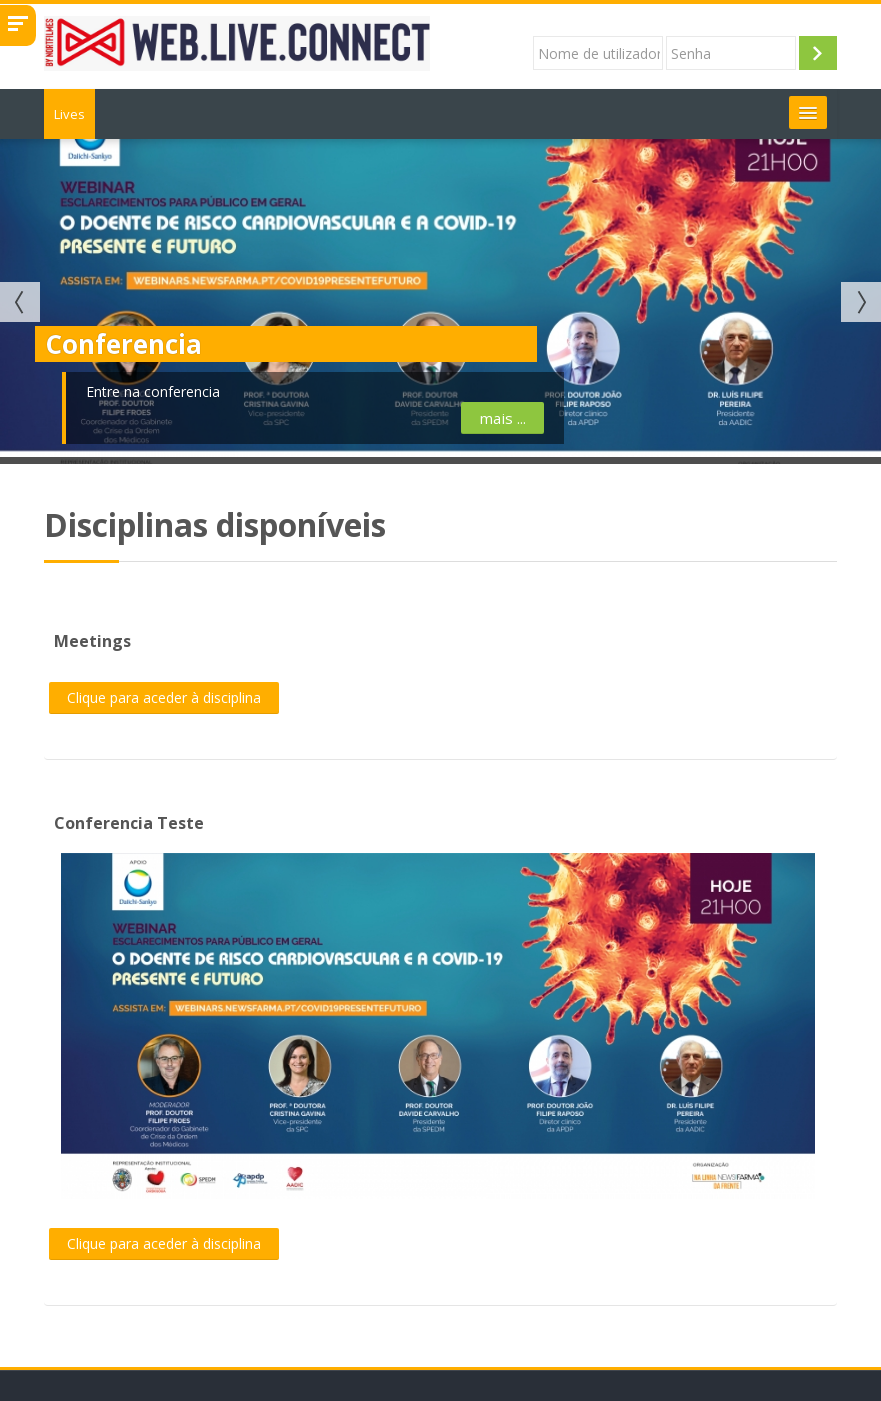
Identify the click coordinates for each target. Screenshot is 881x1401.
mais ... (324, 418)
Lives (69, 114)
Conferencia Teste (129, 823)
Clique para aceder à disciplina (164, 697)
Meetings (92, 641)
